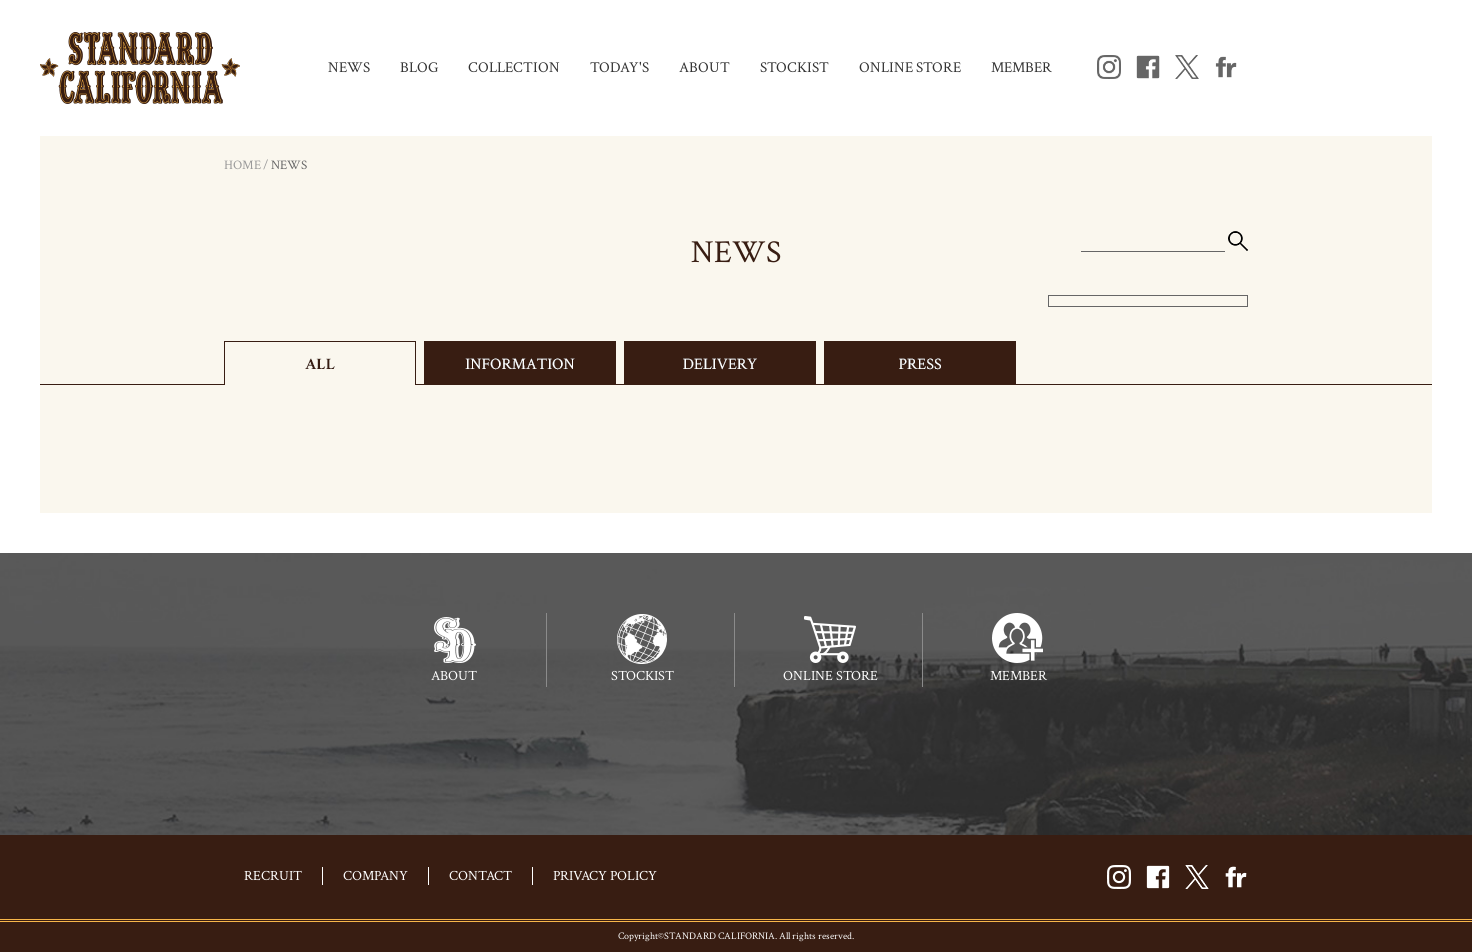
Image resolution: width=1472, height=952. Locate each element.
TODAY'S (619, 67)
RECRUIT (273, 876)
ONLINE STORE (910, 67)
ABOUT (704, 67)
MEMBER (1021, 67)
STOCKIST (794, 67)
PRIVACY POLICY (605, 876)
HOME (242, 165)
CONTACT (480, 876)
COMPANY (375, 876)
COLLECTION (514, 67)
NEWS (349, 67)
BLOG (419, 67)
